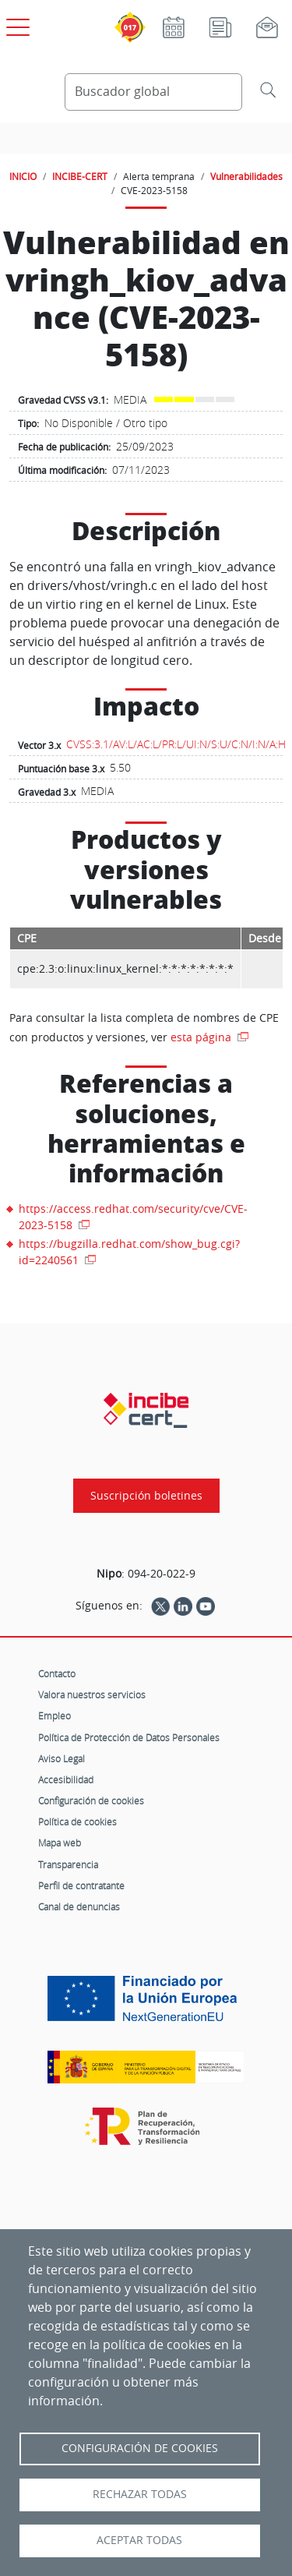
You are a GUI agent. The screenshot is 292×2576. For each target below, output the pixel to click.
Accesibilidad (65, 1779)
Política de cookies (77, 1821)
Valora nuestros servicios (92, 1694)
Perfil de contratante (81, 1885)
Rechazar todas (140, 2494)
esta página (202, 1037)
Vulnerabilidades (246, 176)
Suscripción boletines (146, 1496)
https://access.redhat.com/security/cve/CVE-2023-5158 (133, 1216)
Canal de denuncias (79, 1906)
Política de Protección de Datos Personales (129, 1737)
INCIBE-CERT (79, 176)
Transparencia (68, 1864)
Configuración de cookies (91, 1800)
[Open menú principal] (15, 24)
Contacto (57, 1673)
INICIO (23, 176)
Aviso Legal (61, 1758)
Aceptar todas (139, 2540)
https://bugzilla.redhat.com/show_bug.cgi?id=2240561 (129, 1251)
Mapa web (59, 1842)
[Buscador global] (154, 92)
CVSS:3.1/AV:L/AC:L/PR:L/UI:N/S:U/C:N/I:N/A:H (176, 744)
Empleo (54, 1715)
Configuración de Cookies (140, 2448)
